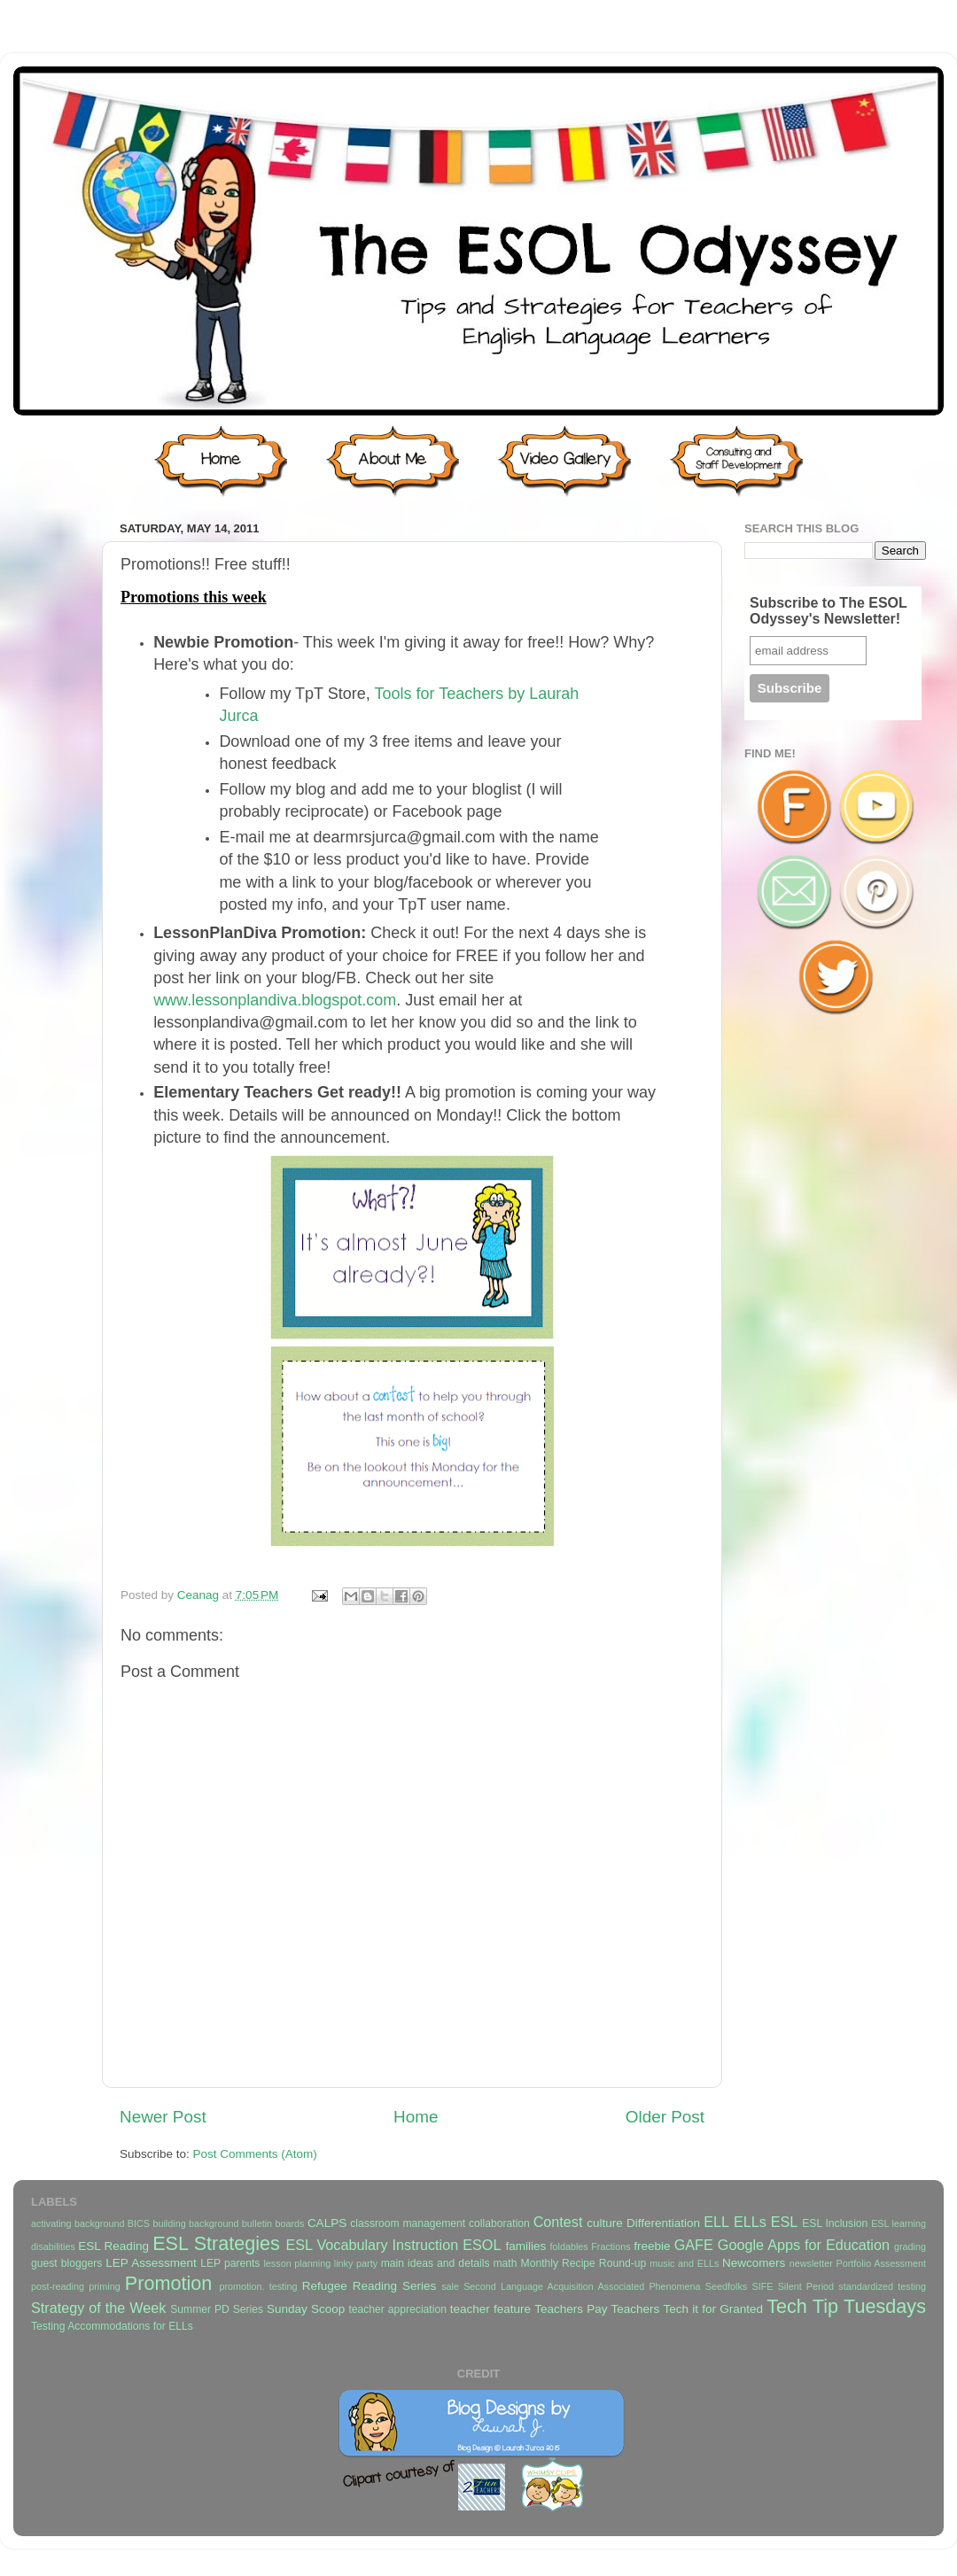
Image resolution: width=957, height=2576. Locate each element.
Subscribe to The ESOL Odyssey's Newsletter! (828, 610)
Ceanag (199, 1595)
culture (605, 2223)
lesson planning (297, 2263)
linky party (355, 2263)
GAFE (693, 2245)
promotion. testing (258, 2286)
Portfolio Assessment (881, 2263)
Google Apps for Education (804, 2245)
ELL (716, 2222)
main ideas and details (435, 2263)
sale (450, 2286)
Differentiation (663, 2223)
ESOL (482, 2245)
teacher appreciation (397, 2309)
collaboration (499, 2223)
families (525, 2246)
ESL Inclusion (835, 2223)
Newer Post (163, 2116)
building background (195, 2223)
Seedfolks (726, 2286)
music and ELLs (684, 2263)
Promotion (168, 2283)
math (505, 2263)
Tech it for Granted (712, 2309)
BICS (139, 2223)
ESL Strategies (216, 2243)
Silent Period (806, 2286)
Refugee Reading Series (369, 2286)
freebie (652, 2246)
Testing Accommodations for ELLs (112, 2326)
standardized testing (882, 2286)
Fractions (610, 2246)
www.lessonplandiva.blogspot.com (274, 1000)
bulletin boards (273, 2223)
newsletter (811, 2263)
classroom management (407, 2223)
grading (910, 2246)
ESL (784, 2222)
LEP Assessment (150, 2263)
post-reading (57, 2286)
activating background (77, 2223)
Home (415, 2116)
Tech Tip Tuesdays (846, 2306)
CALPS (326, 2223)
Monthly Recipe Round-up (584, 2263)
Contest (558, 2222)
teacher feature (490, 2309)
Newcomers (753, 2263)
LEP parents (230, 2263)
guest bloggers (66, 2263)
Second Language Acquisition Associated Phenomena (581, 2286)
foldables (569, 2246)
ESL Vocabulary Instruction (371, 2245)
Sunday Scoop (306, 2309)
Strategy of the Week (98, 2308)
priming (104, 2286)
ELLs (750, 2222)
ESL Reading (113, 2246)
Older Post (665, 2116)
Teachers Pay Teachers (596, 2309)
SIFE (762, 2286)
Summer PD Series (216, 2309)
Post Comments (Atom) (255, 2154)
